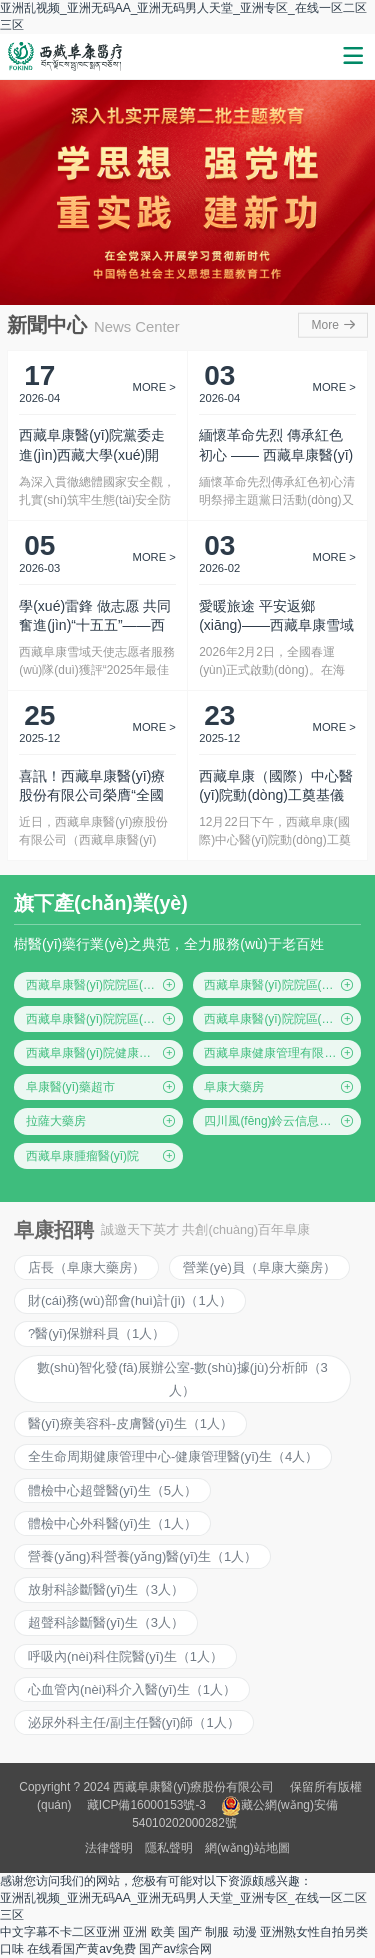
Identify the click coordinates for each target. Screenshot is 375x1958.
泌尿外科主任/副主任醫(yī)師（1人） (134, 1722)
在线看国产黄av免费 (81, 1949)
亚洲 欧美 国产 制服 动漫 (189, 1932)
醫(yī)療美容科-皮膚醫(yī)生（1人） (130, 1423)
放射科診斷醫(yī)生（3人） (106, 1589)
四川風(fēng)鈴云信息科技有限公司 (282, 1121)
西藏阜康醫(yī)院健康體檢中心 (104, 1053)
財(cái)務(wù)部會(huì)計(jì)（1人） (130, 1300)
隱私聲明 (169, 1848)
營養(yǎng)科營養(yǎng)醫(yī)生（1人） (142, 1556)
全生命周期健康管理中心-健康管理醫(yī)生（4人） (173, 1456)
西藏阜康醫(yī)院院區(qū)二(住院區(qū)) (282, 985)
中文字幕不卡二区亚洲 (60, 1932)
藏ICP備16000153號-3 (146, 1805)
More (335, 325)
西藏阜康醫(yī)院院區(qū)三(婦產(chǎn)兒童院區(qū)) (104, 1019)
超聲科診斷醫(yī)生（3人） (106, 1622)
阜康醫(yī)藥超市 (101, 1087)
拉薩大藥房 (101, 1121)
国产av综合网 (175, 1949)
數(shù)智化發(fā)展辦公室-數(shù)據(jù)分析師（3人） (182, 1379)
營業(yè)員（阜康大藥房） (259, 1267)
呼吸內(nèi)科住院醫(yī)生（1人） (125, 1656)
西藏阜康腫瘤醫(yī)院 (101, 1156)
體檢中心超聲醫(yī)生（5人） (112, 1490)
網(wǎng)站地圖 (247, 1848)
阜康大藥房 (279, 1087)
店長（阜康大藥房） (86, 1267)
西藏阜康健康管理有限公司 (279, 1053)
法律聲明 (109, 1848)
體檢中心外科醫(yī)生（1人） (112, 1523)
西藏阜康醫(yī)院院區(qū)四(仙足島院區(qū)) (282, 1019)
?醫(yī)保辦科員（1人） (96, 1333)
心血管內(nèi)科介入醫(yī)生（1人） (132, 1689)
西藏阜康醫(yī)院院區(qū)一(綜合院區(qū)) (104, 985)
